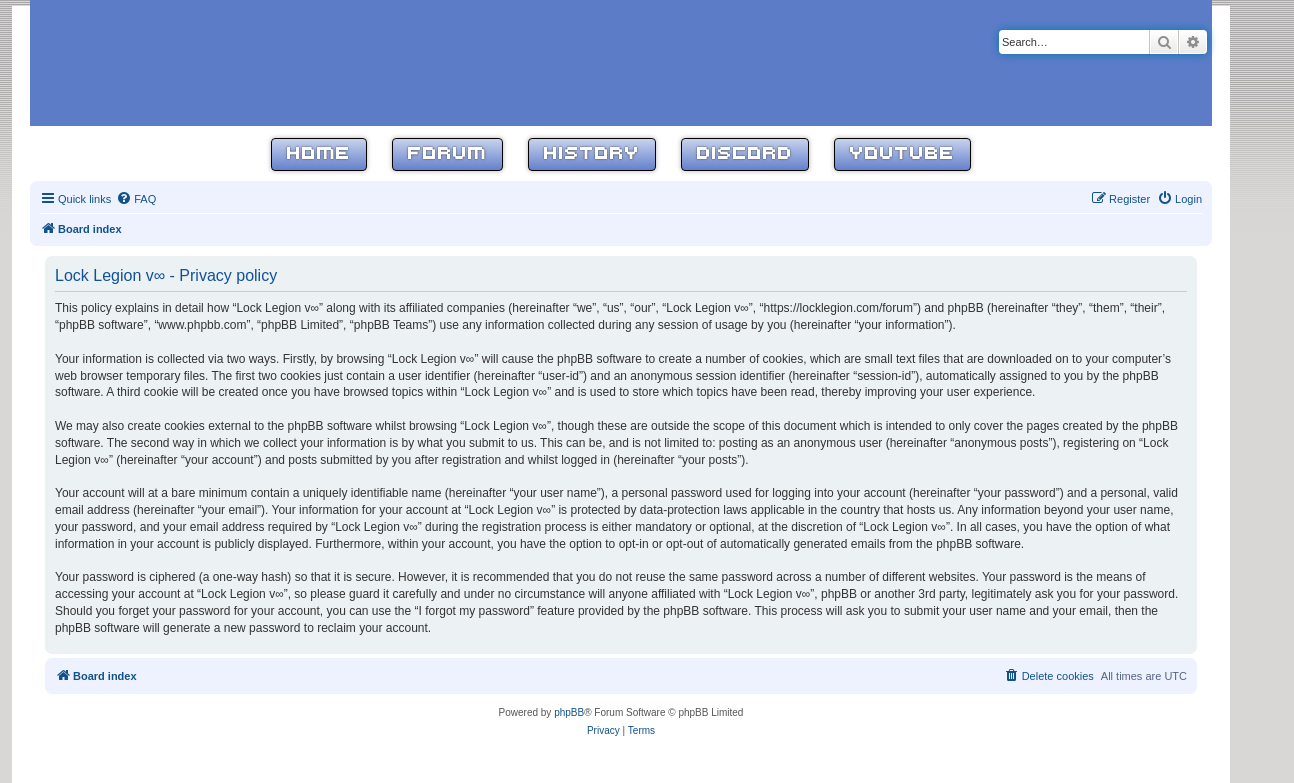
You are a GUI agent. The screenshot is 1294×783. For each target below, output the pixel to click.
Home (319, 154)
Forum (447, 154)
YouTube (902, 154)
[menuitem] (136, 199)
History (592, 154)
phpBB (569, 712)
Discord (745, 154)
